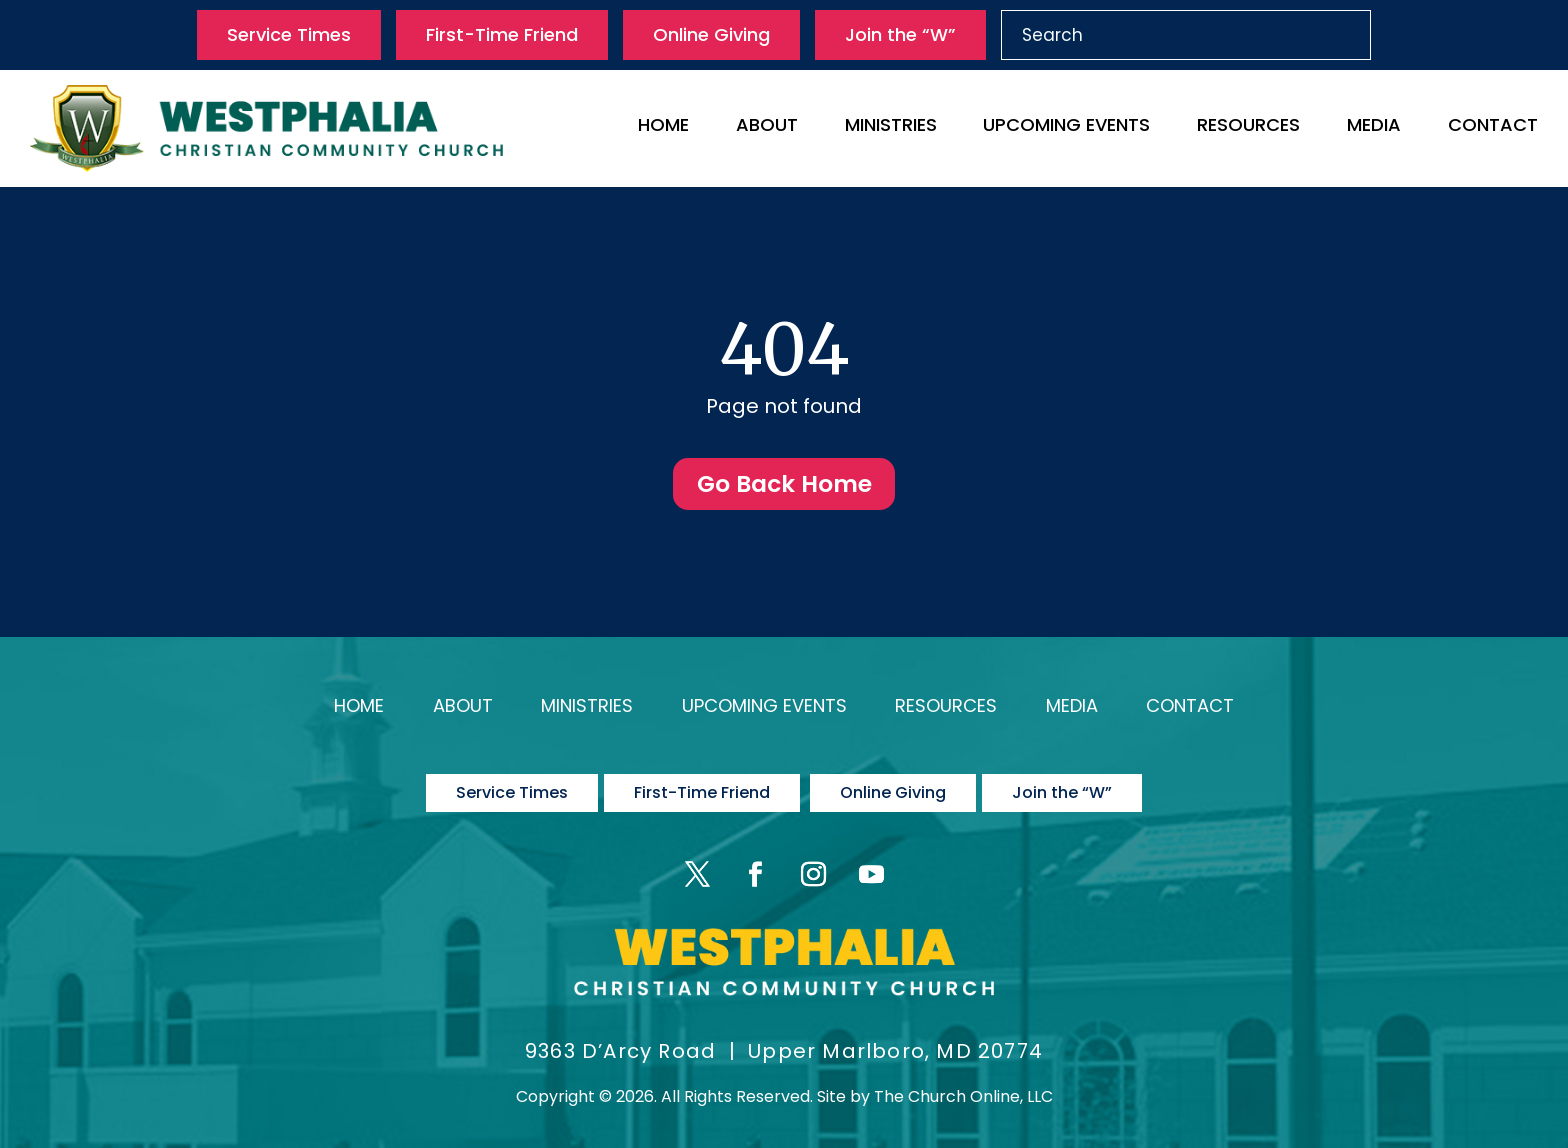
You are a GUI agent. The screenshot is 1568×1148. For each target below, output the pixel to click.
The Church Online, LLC (963, 1084)
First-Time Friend (502, 34)
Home (663, 127)
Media (1374, 127)
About (767, 127)
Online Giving (711, 34)
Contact (1493, 127)
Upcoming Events (1066, 127)
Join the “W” (900, 34)
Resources (1248, 127)
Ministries (891, 127)
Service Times (289, 34)
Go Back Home (784, 485)
